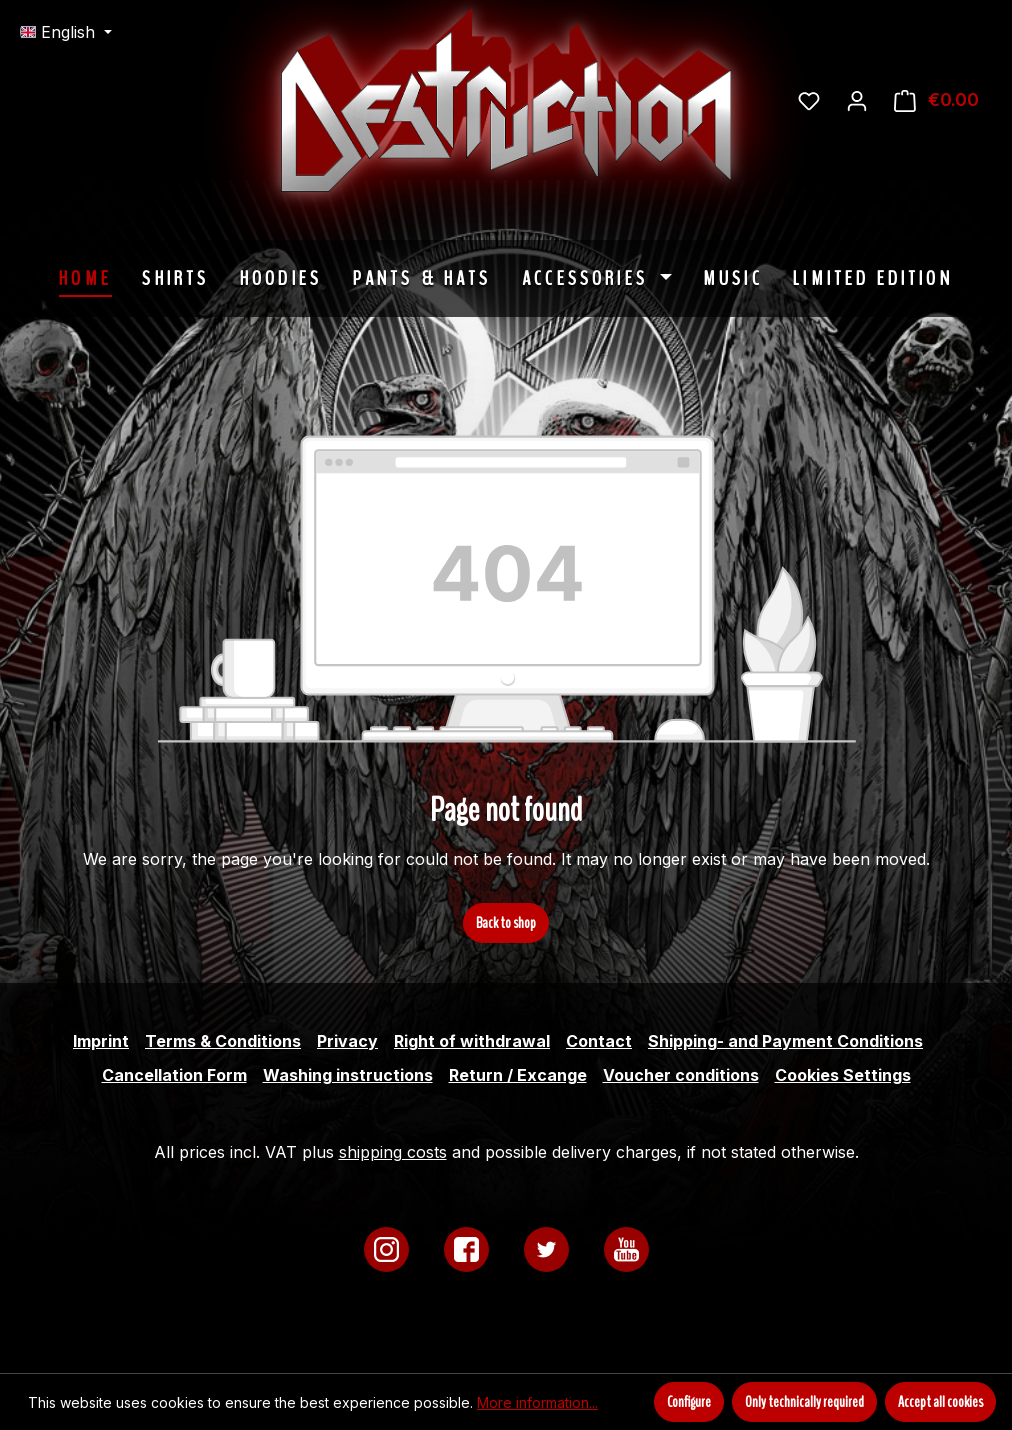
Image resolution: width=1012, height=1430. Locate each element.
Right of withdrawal (472, 1041)
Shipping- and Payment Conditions (785, 1041)
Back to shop (506, 923)
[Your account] (857, 100)
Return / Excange (518, 1075)
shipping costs (393, 1152)
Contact (599, 1041)
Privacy (347, 1041)
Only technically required (804, 1402)
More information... (537, 1402)
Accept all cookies (940, 1402)
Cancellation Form (174, 1075)
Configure (689, 1402)
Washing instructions (348, 1075)
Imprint (101, 1041)
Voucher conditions (681, 1075)
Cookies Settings (843, 1075)
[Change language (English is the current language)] (66, 32)
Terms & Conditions (223, 1041)
